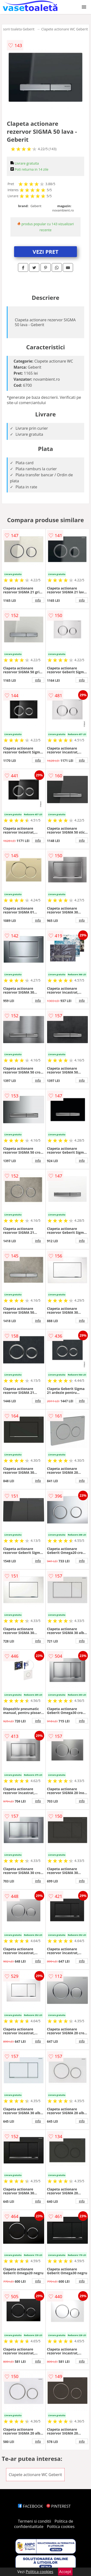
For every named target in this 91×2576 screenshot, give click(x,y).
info (38, 600)
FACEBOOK (30, 2506)
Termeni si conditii (34, 2521)
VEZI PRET (45, 251)
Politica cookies (60, 2526)
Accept (65, 2571)
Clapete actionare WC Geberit (64, 29)
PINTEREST (58, 2506)
